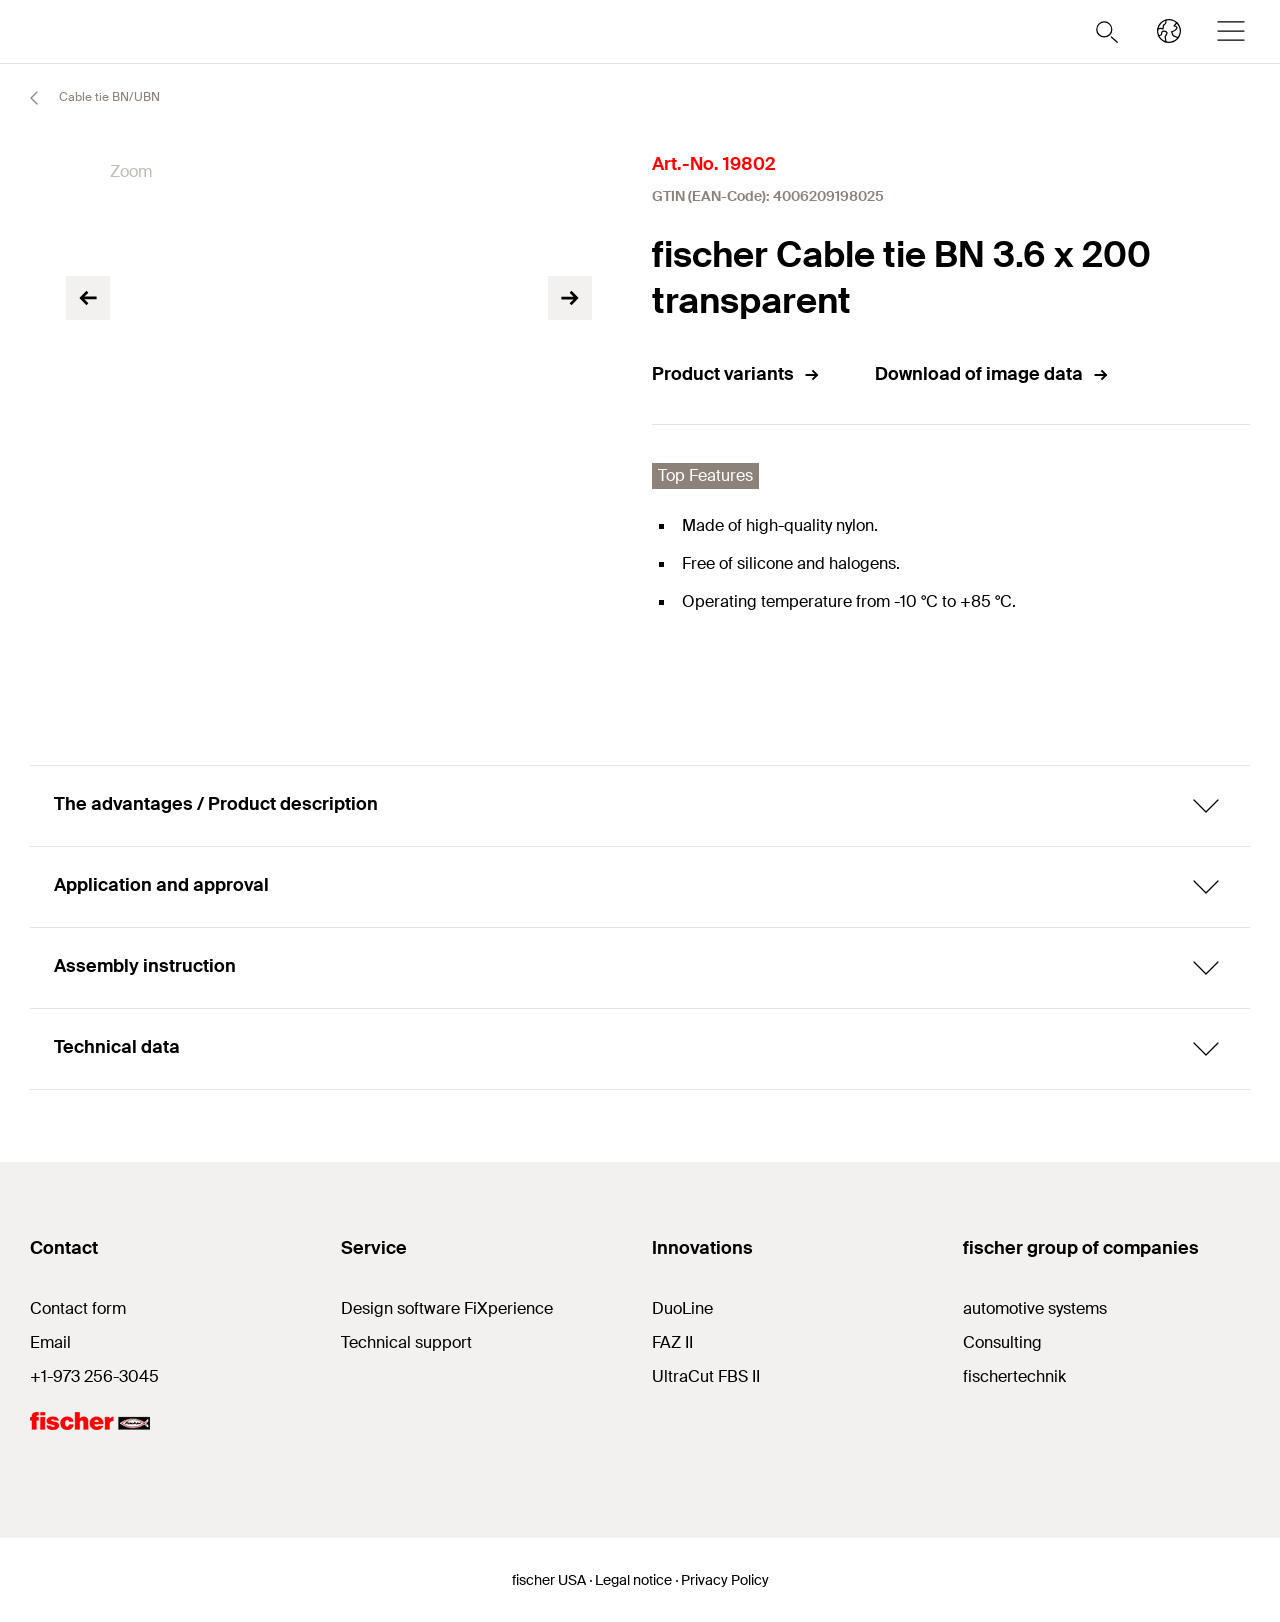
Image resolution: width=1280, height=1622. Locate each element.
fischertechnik (1014, 1376)
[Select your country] (1169, 31)
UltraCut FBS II (706, 1376)
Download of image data (992, 374)
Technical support (406, 1342)
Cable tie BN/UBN (86, 98)
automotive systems (1035, 1308)
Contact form (78, 1308)
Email (50, 1342)
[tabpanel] (145, 515)
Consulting (1002, 1342)
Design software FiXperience (447, 1308)
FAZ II (672, 1342)
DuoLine (682, 1308)
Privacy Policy (725, 1580)
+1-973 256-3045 (94, 1376)
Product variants (736, 374)
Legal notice (633, 1580)
